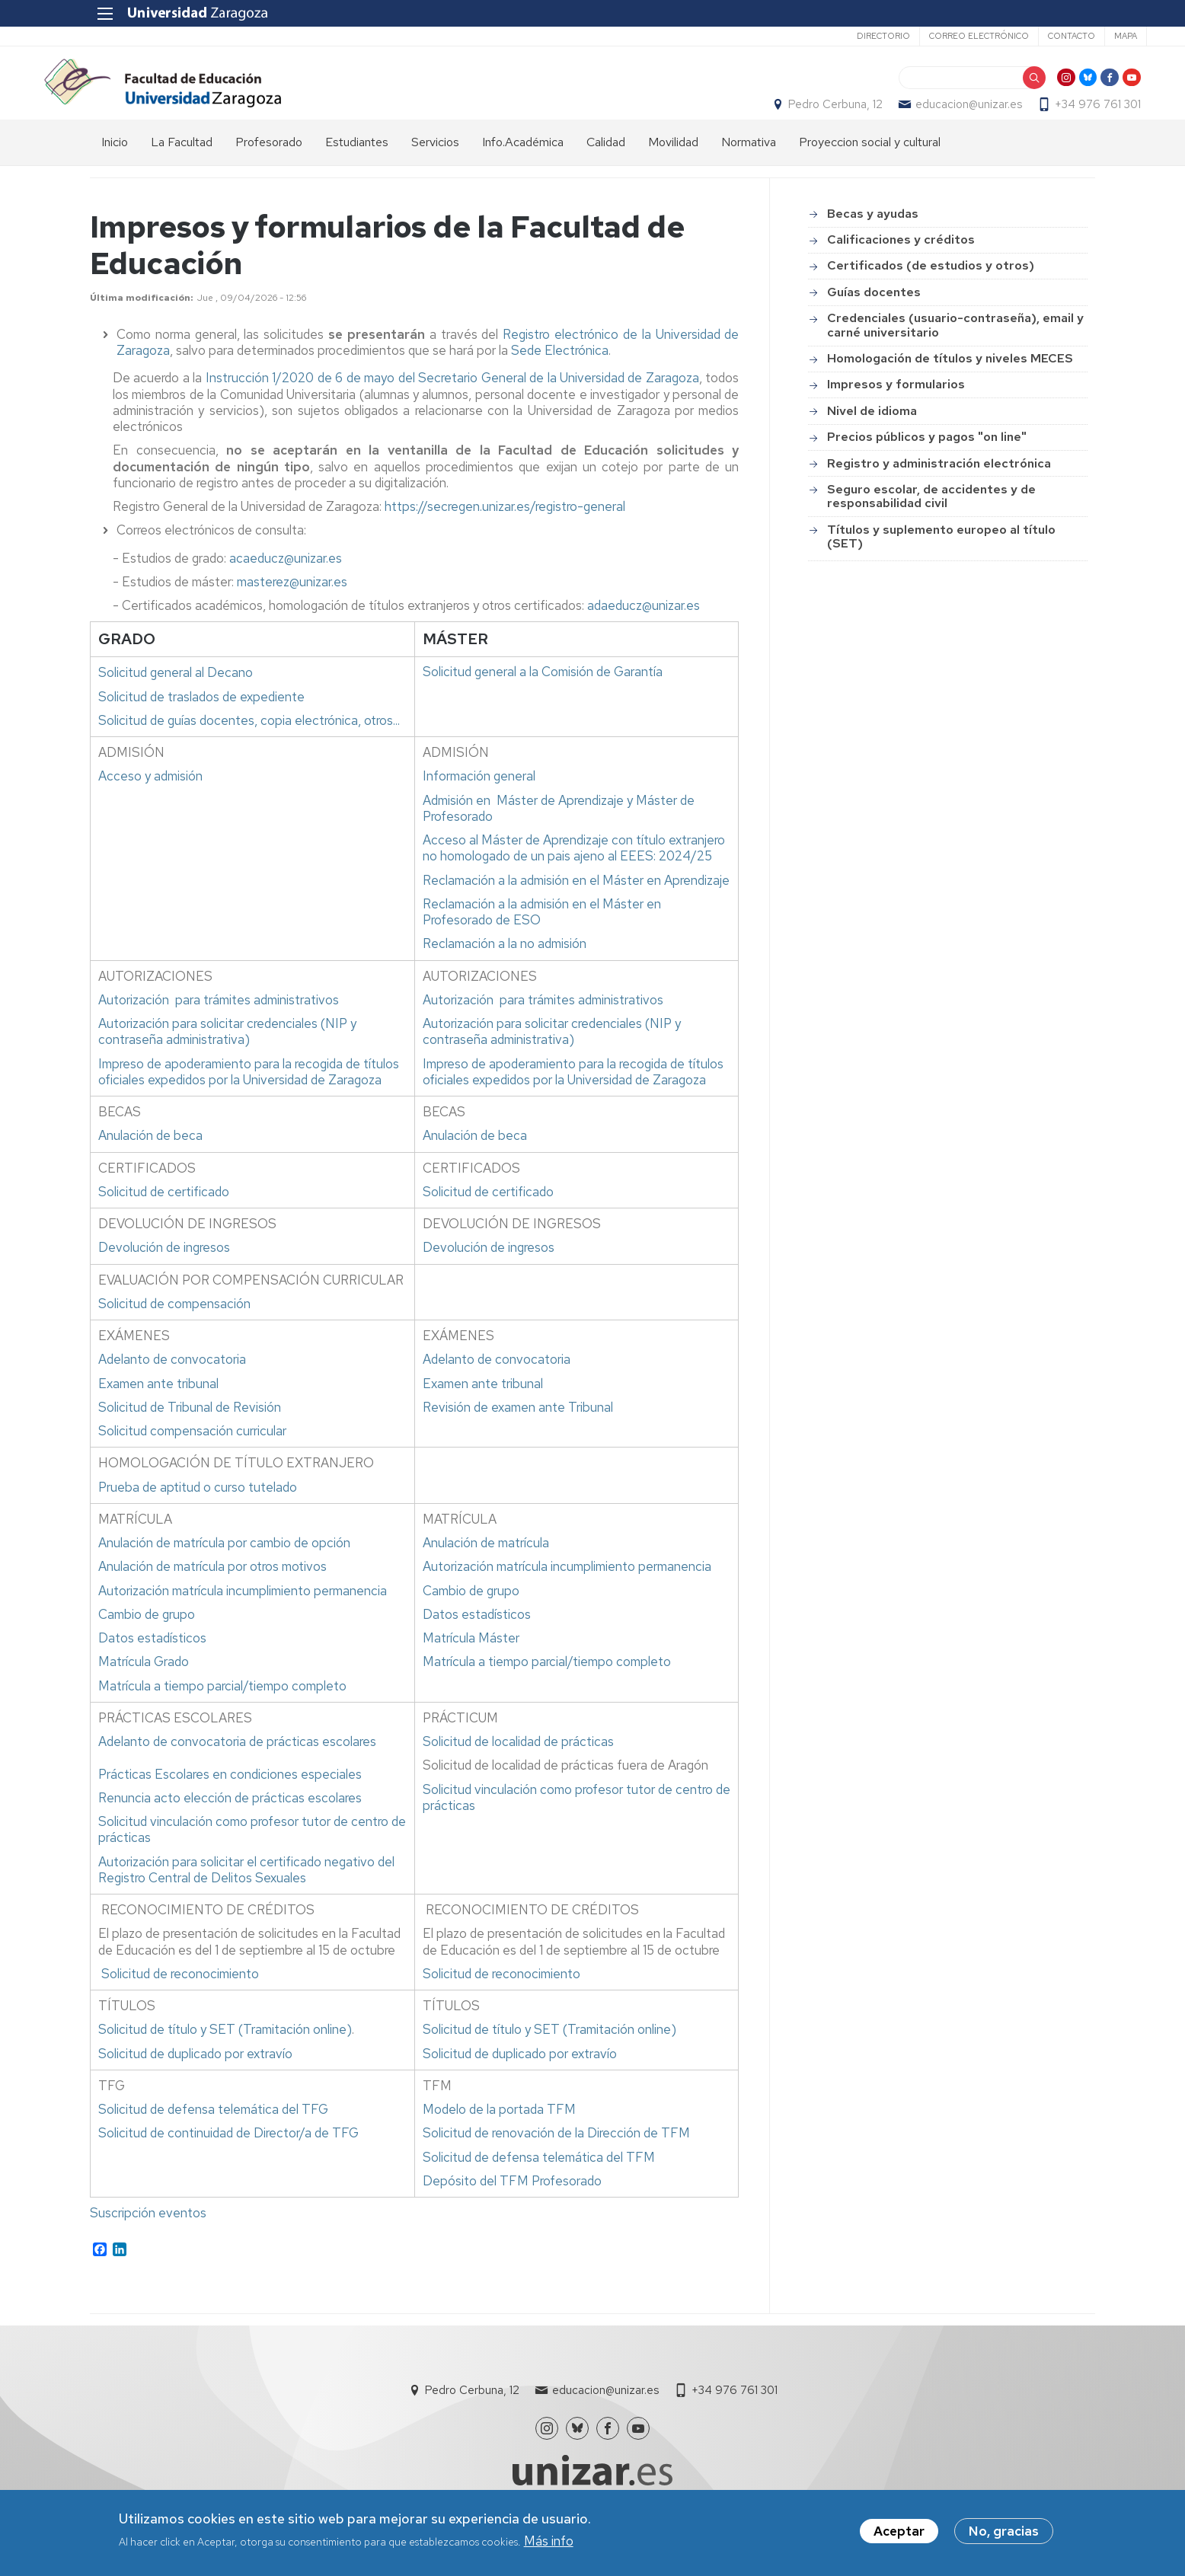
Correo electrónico (927, 35)
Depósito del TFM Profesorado (512, 2203)
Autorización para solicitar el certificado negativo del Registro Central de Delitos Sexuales (246, 1891)
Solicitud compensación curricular (192, 1452)
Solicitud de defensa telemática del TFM (539, 2179)
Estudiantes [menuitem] (356, 164)
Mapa (1073, 35)
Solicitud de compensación (174, 1325)
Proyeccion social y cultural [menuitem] (870, 164)
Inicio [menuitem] (114, 164)
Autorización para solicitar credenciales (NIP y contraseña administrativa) (227, 1053)
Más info (548, 2541)
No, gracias (1004, 2531)
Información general (479, 798)
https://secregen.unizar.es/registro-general (505, 528)
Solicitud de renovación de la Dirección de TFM (556, 2155)
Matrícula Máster (471, 1660)
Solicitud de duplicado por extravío (195, 2075)
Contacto (1019, 35)
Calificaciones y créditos (901, 262)
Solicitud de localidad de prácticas (518, 1763)
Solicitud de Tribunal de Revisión (189, 1429)
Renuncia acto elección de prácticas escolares (230, 1819)
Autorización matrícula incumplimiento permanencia (242, 1612)
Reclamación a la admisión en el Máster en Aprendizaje (576, 902)
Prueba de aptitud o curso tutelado (197, 1509)
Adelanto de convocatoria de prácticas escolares (237, 1763)
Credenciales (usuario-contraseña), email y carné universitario (955, 347)
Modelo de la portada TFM (499, 2131)
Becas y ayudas (872, 236)
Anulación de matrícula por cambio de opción (224, 1564)
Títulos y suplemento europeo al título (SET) (941, 558)
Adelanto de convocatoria (172, 1381)
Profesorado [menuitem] (268, 164)
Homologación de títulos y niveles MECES (950, 380)
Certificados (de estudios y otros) (930, 287)
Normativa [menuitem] (748, 164)
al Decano (175, 694)
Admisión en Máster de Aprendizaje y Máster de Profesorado (559, 830)
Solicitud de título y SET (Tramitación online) (225, 2051)
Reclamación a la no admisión (504, 965)
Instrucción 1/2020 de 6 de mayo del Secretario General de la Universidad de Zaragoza (452, 399)
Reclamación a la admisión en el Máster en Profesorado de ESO (542, 934)
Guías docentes (874, 314)
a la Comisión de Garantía (543, 693)
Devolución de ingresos (164, 1269)
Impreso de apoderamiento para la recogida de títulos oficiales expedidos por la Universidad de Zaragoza (248, 1093)
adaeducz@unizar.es (643, 627)
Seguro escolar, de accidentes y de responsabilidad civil (931, 518)
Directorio (831, 35)
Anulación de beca (150, 1157)
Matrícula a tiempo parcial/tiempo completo (222, 1708)
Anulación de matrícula (486, 1564)
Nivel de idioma (872, 433)
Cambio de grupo (146, 1636)
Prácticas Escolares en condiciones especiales (230, 1796)
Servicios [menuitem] (435, 164)
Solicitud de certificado (163, 1213)
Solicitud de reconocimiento (180, 1995)
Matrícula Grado (143, 1683)
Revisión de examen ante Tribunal (519, 1429)
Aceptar (899, 2531)
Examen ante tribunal (158, 1405)
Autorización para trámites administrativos (218, 1021)
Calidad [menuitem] (605, 164)
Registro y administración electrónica (939, 485)
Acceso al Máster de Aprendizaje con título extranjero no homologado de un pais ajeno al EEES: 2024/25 (574, 870)
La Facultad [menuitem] (181, 164)
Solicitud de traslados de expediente (201, 718)
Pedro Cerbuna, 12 (790, 115)
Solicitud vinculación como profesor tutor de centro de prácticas (252, 1851)
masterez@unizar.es (292, 603)
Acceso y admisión (150, 798)
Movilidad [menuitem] (673, 164)
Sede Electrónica (559, 372)
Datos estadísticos (152, 1660)
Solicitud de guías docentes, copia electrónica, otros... (249, 742)
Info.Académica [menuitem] (523, 164)
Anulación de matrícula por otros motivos (212, 1588)
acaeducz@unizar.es (285, 580)
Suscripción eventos (148, 2234)
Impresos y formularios (896, 406)
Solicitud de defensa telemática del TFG (213, 2131)
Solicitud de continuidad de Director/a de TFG (228, 2155)
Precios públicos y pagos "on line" (927, 459)
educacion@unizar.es (923, 115)
